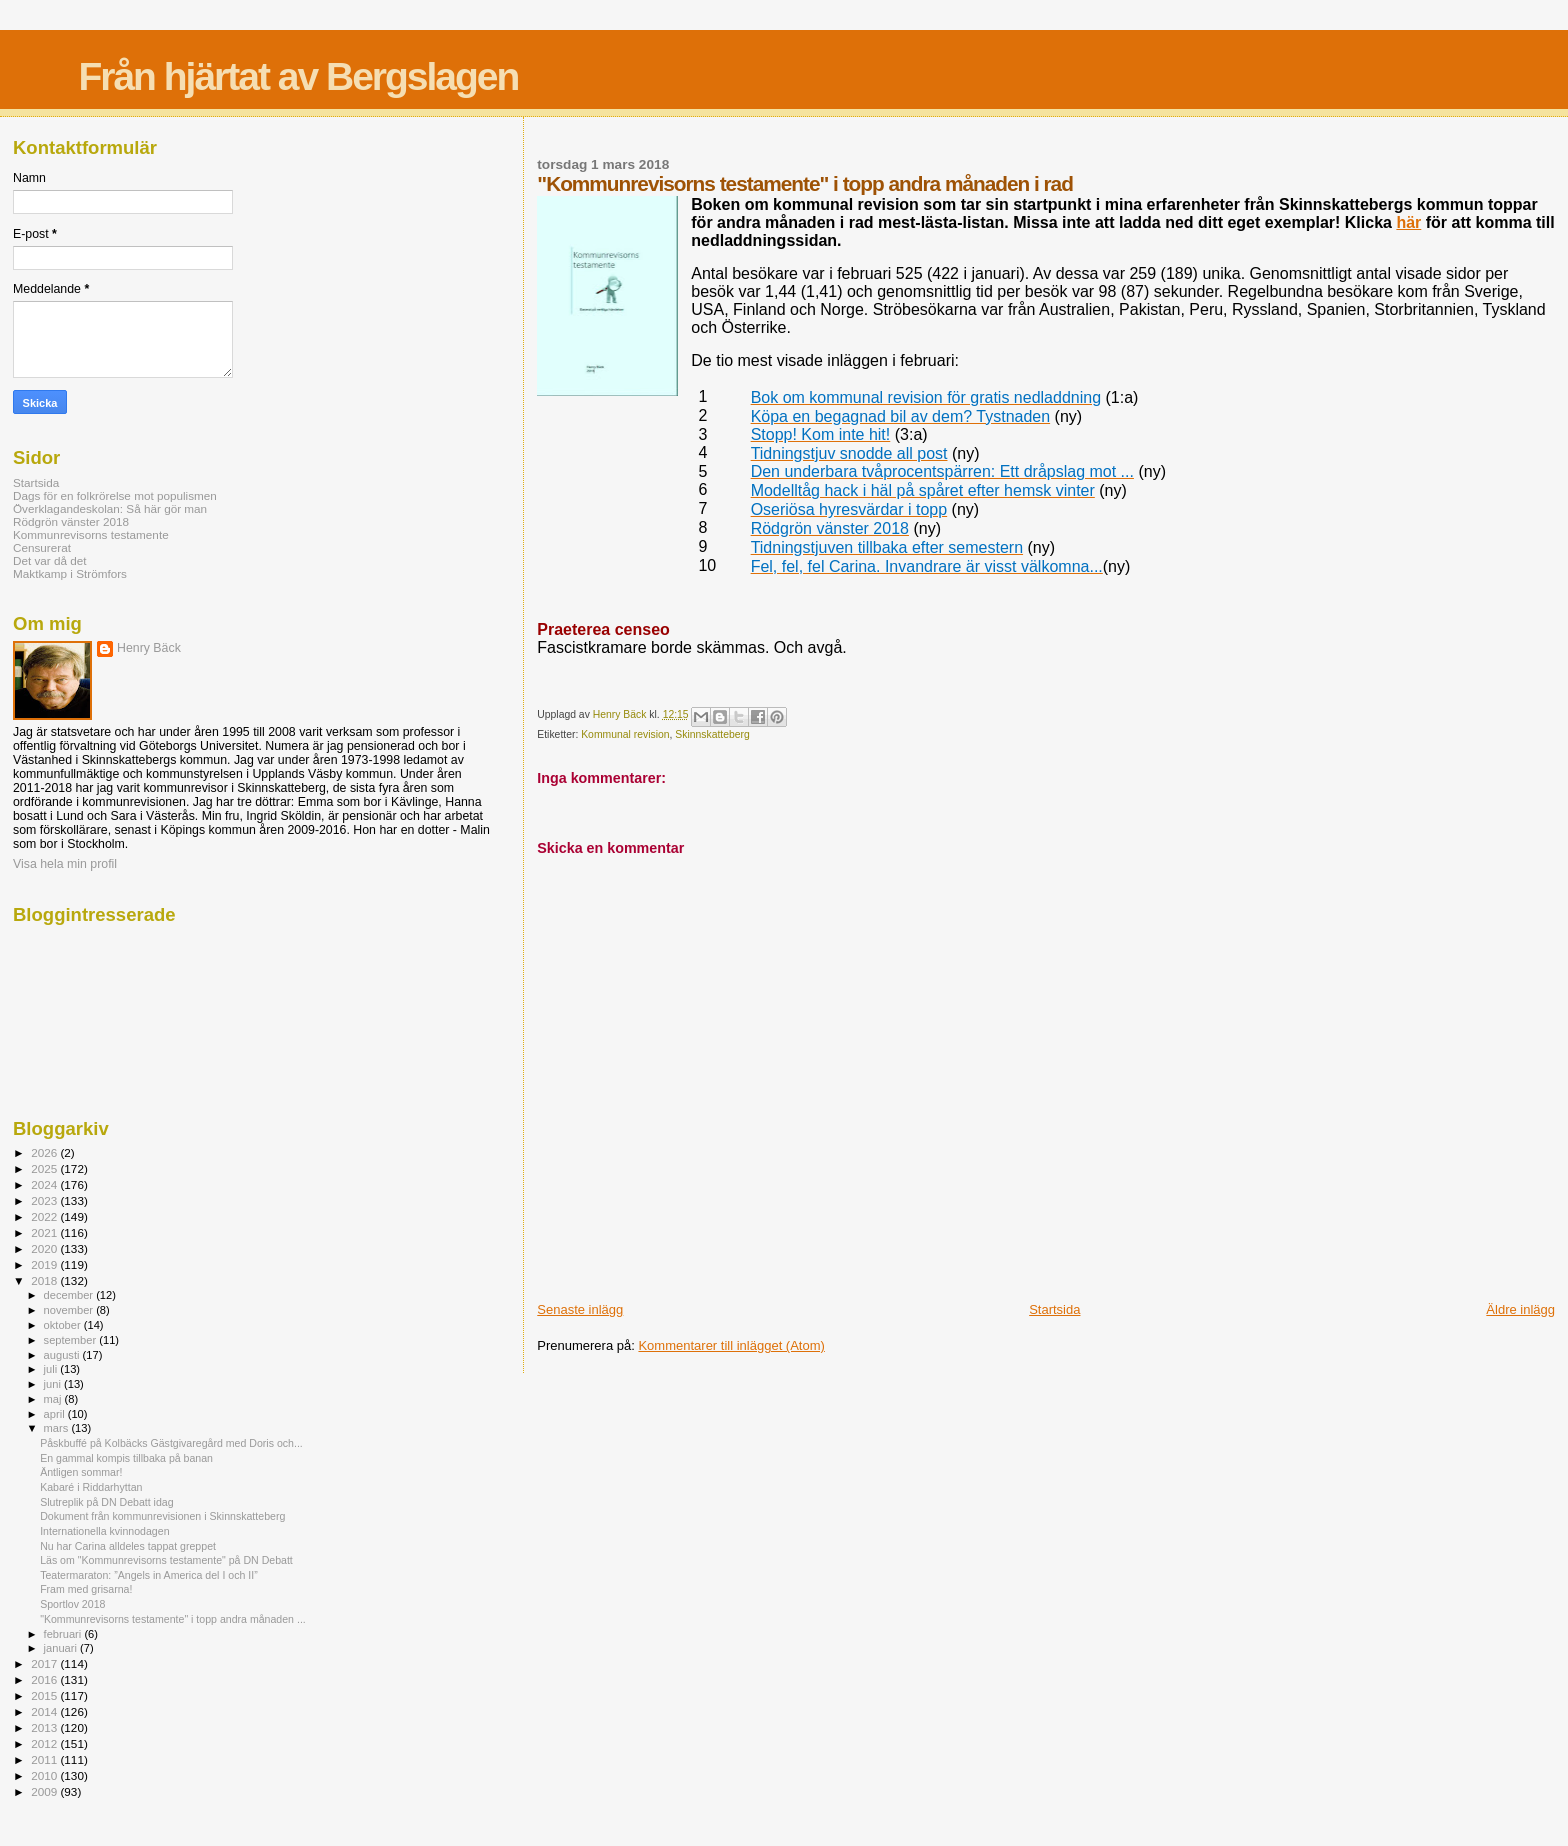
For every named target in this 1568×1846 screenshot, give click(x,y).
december (70, 1295)
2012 (45, 1743)
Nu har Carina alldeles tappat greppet (128, 1546)
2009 (45, 1791)
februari (64, 1634)
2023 (45, 1200)
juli (52, 1369)
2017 (45, 1663)
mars (58, 1428)
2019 (45, 1264)
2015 (45, 1695)
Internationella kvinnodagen (104, 1531)
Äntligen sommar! (81, 1472)
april (56, 1414)
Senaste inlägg (580, 1309)
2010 (45, 1775)
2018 (45, 1280)
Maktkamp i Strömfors (70, 573)
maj (54, 1399)
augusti (63, 1355)
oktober (64, 1325)
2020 (45, 1248)
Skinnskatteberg (712, 734)
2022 (45, 1216)
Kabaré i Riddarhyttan (91, 1487)
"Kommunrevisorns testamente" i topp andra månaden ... (173, 1619)
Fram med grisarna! (86, 1589)
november (70, 1310)
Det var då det (50, 560)
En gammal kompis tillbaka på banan (126, 1458)
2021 (45, 1232)
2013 (45, 1727)
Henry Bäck (149, 648)
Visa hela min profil (65, 864)
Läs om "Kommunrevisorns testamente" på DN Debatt (166, 1560)
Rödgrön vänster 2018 (71, 521)
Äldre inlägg (1520, 1309)
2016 (45, 1679)
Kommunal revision (625, 734)
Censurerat (42, 547)
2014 (45, 1711)
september (72, 1340)
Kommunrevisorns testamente (91, 534)
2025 (45, 1168)
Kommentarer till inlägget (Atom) (731, 1345)
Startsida (1054, 1309)
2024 (45, 1184)
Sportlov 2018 (72, 1604)
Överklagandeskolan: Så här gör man (110, 508)
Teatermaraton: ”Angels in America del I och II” (149, 1575)
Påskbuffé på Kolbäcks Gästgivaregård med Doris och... (171, 1443)
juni (54, 1384)
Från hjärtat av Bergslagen (298, 76)
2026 (45, 1152)
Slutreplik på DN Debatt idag (106, 1502)
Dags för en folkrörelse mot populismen (115, 495)
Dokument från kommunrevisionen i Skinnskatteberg (162, 1516)
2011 (45, 1759)
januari (62, 1648)
